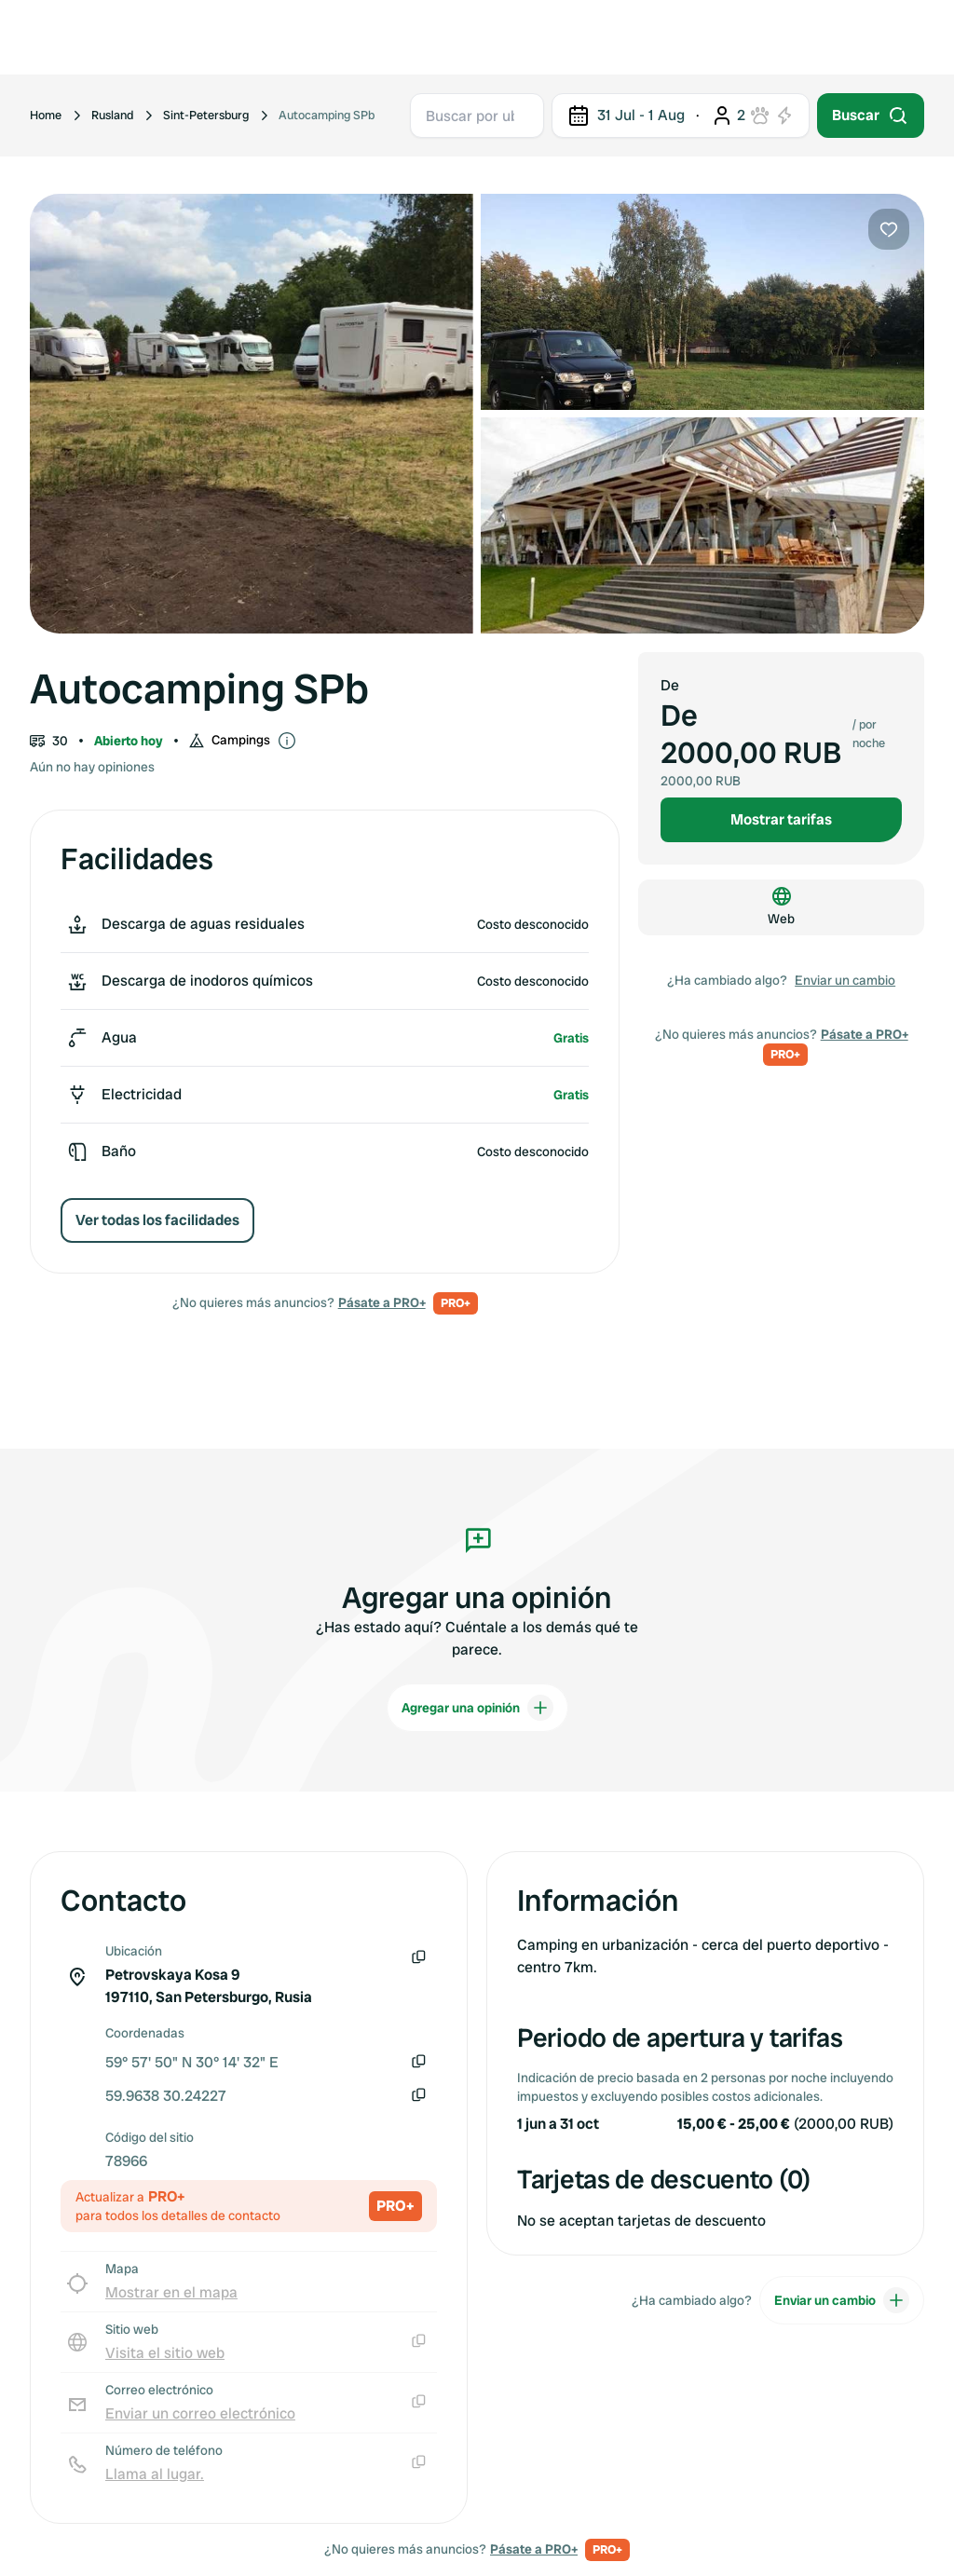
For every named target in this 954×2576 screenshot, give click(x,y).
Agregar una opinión (477, 1708)
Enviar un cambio (845, 980)
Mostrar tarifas (781, 819)
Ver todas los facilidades (157, 1220)
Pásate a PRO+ (382, 1302)
